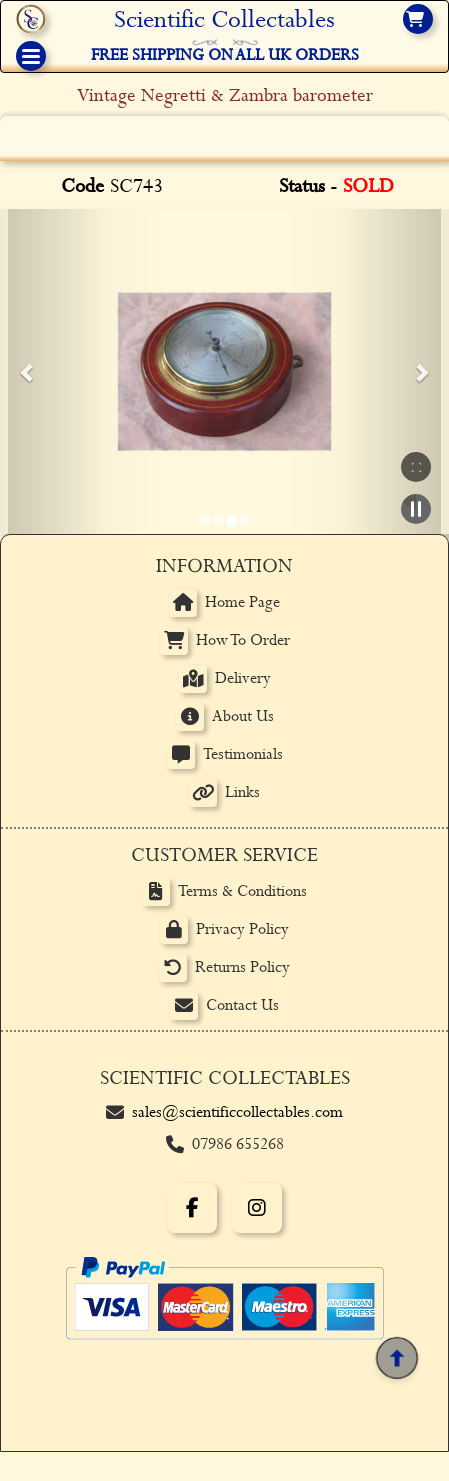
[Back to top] (397, 1358)
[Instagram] (257, 1208)
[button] (28, 372)
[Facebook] (192, 1208)
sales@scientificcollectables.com (237, 1112)
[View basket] (418, 19)
